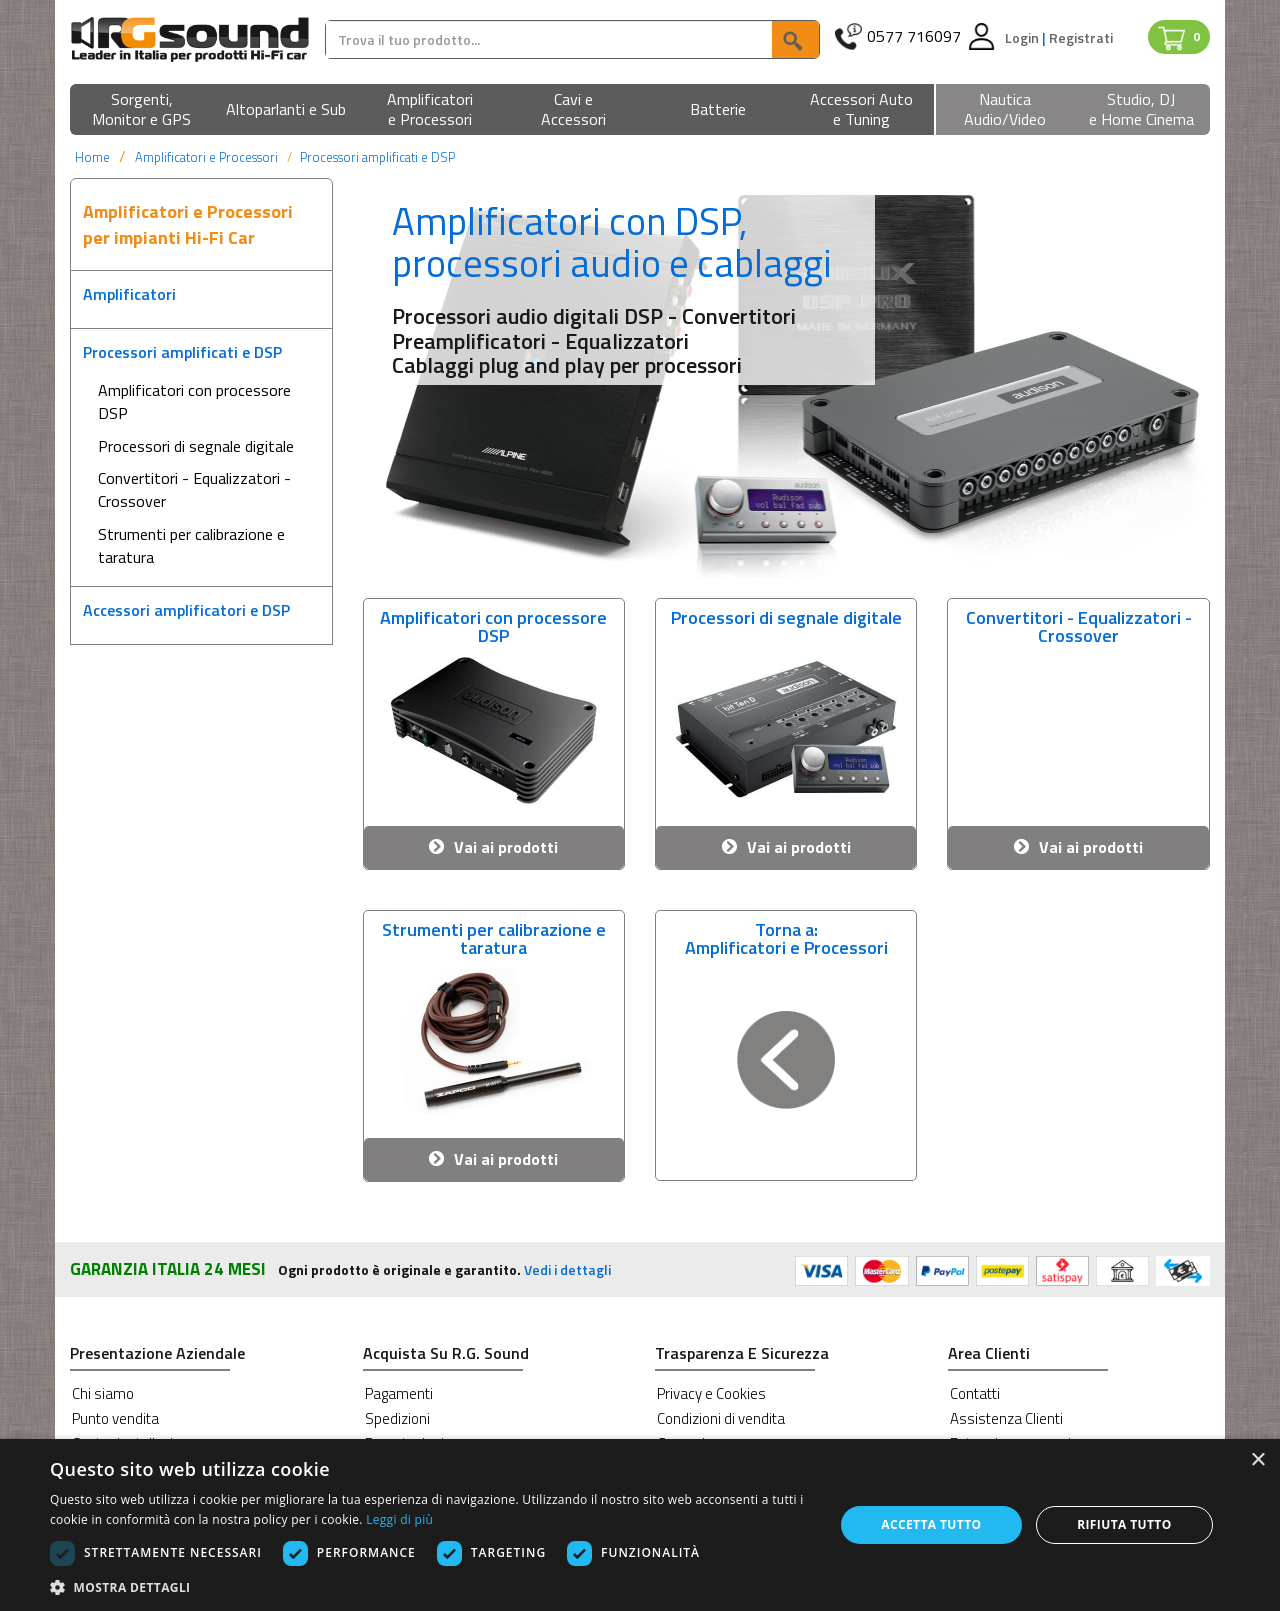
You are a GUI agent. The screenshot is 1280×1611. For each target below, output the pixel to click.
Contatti (975, 1393)
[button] (142, 110)
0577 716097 (914, 36)
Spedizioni (397, 1418)
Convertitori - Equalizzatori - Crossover (194, 489)
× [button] (1257, 1460)
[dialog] (640, 1525)
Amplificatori (129, 294)
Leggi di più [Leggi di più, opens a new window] (399, 1519)
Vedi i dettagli (567, 1269)
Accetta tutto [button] (931, 1524)
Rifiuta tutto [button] (1124, 1524)
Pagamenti (399, 1393)
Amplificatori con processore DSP (194, 401)
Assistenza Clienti (1006, 1418)
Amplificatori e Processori (206, 157)
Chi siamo (103, 1393)
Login (1023, 37)
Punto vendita (115, 1418)
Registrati (1081, 37)
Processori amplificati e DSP (377, 157)
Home (92, 157)
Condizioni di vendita (721, 1418)
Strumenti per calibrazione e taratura (191, 545)
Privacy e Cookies (711, 1393)
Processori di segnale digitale (196, 446)
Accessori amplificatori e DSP (186, 610)
